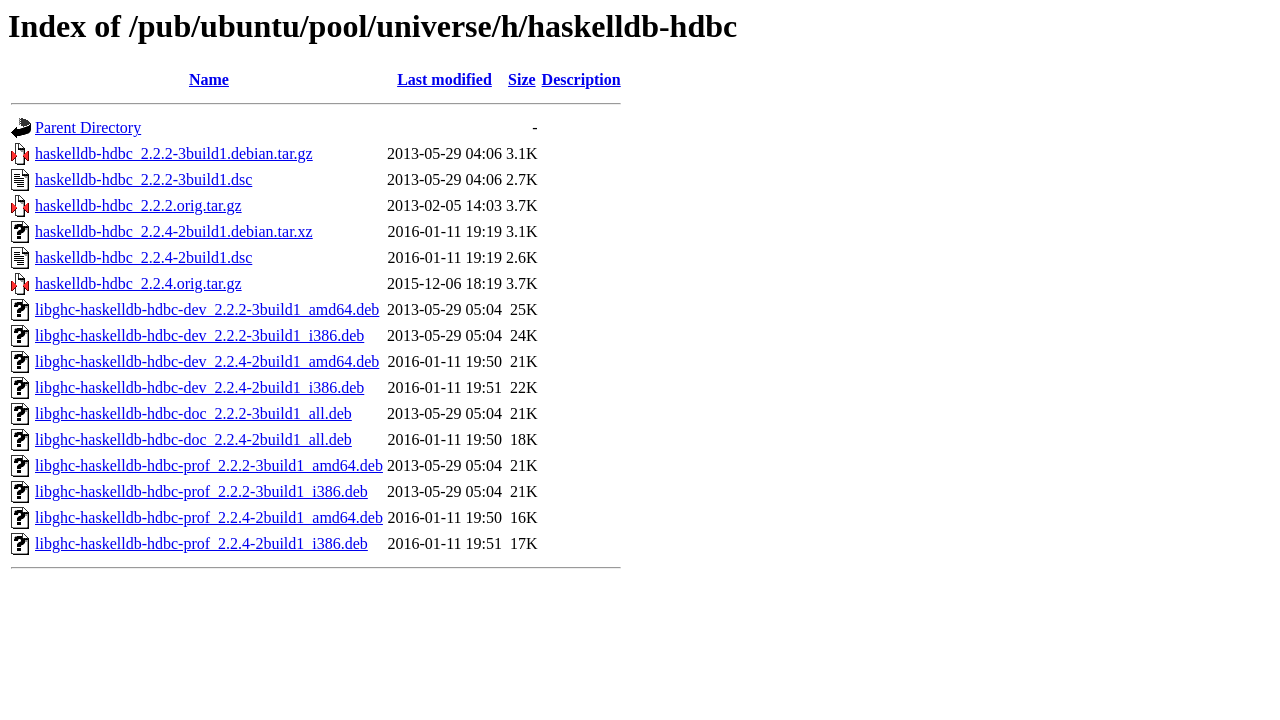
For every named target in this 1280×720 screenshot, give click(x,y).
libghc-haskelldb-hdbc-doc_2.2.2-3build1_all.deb (193, 413)
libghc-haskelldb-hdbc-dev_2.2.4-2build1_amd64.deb (207, 361)
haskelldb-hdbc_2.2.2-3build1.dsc (143, 179)
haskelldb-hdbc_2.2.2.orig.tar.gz (138, 205)
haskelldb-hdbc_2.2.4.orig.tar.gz (138, 283)
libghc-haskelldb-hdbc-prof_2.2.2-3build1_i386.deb (201, 491)
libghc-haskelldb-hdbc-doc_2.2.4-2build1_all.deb (193, 439)
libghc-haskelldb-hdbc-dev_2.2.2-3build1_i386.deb (199, 335)
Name (209, 79)
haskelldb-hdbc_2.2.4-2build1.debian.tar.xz (174, 231)
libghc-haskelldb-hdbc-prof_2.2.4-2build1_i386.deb (201, 543)
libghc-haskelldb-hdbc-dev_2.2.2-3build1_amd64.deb (207, 309)
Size (522, 79)
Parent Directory (88, 127)
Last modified (444, 79)
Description (581, 79)
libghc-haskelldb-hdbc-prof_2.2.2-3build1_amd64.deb (209, 465)
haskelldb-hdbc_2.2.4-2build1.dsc (143, 257)
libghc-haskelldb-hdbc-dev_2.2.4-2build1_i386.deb (199, 387)
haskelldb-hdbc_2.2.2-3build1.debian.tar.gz (174, 153)
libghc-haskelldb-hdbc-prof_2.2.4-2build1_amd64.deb (209, 517)
